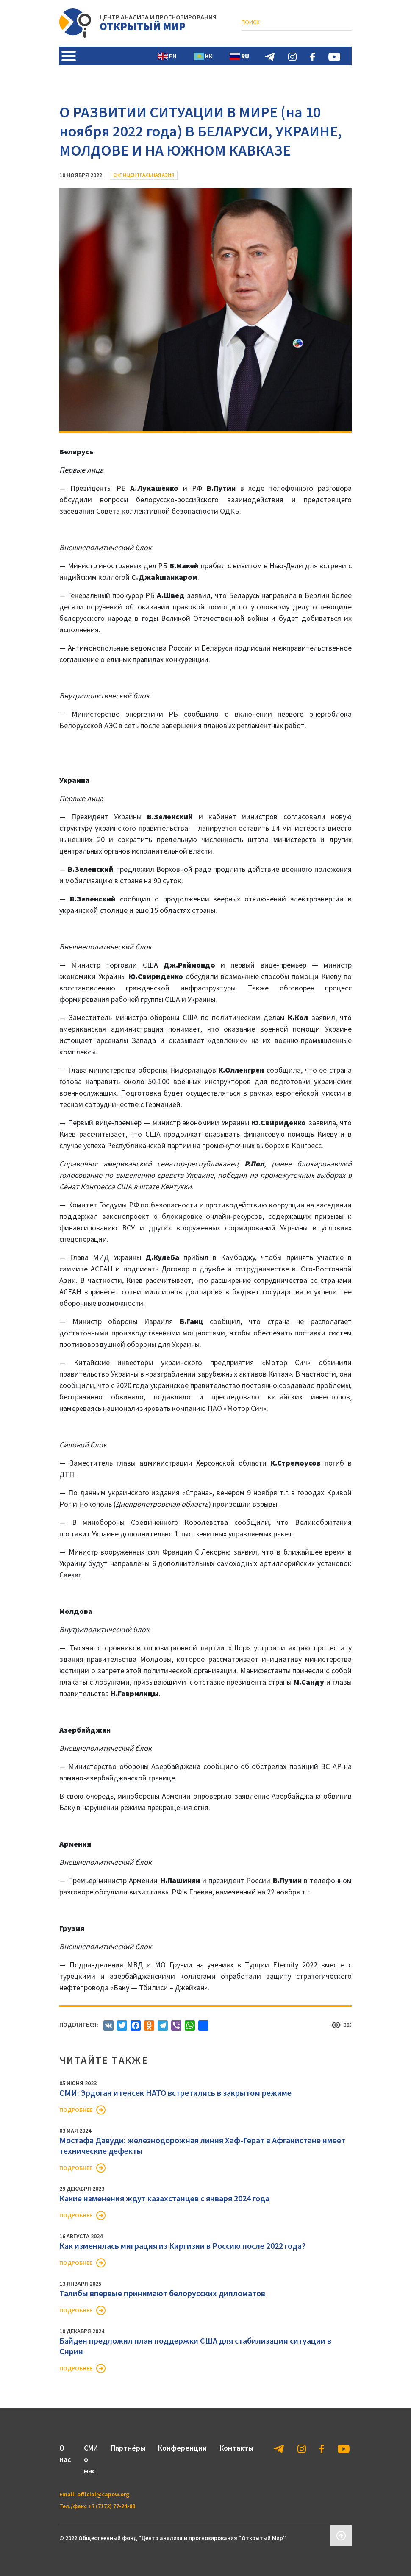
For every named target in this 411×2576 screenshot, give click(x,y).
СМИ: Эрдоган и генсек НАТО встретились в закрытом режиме (175, 2092)
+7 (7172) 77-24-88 (111, 2506)
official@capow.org (103, 2494)
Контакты (236, 2448)
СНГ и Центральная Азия (143, 175)
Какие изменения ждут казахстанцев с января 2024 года (164, 2198)
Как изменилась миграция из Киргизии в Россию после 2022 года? (182, 2245)
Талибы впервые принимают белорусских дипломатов (162, 2293)
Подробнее (75, 2110)
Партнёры (128, 2448)
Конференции (182, 2448)
